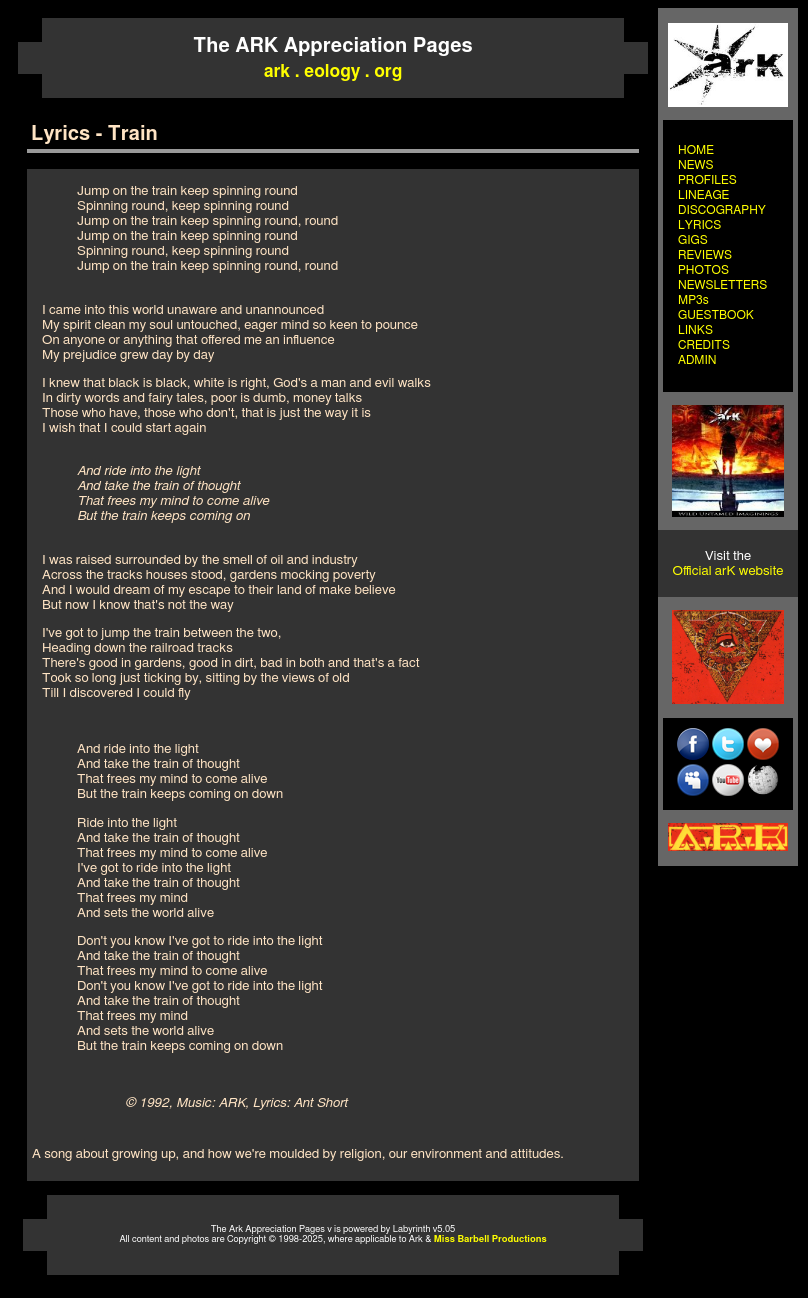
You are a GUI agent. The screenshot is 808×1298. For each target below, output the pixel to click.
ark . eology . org (333, 71)
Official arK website (728, 571)
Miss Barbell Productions (490, 1239)
